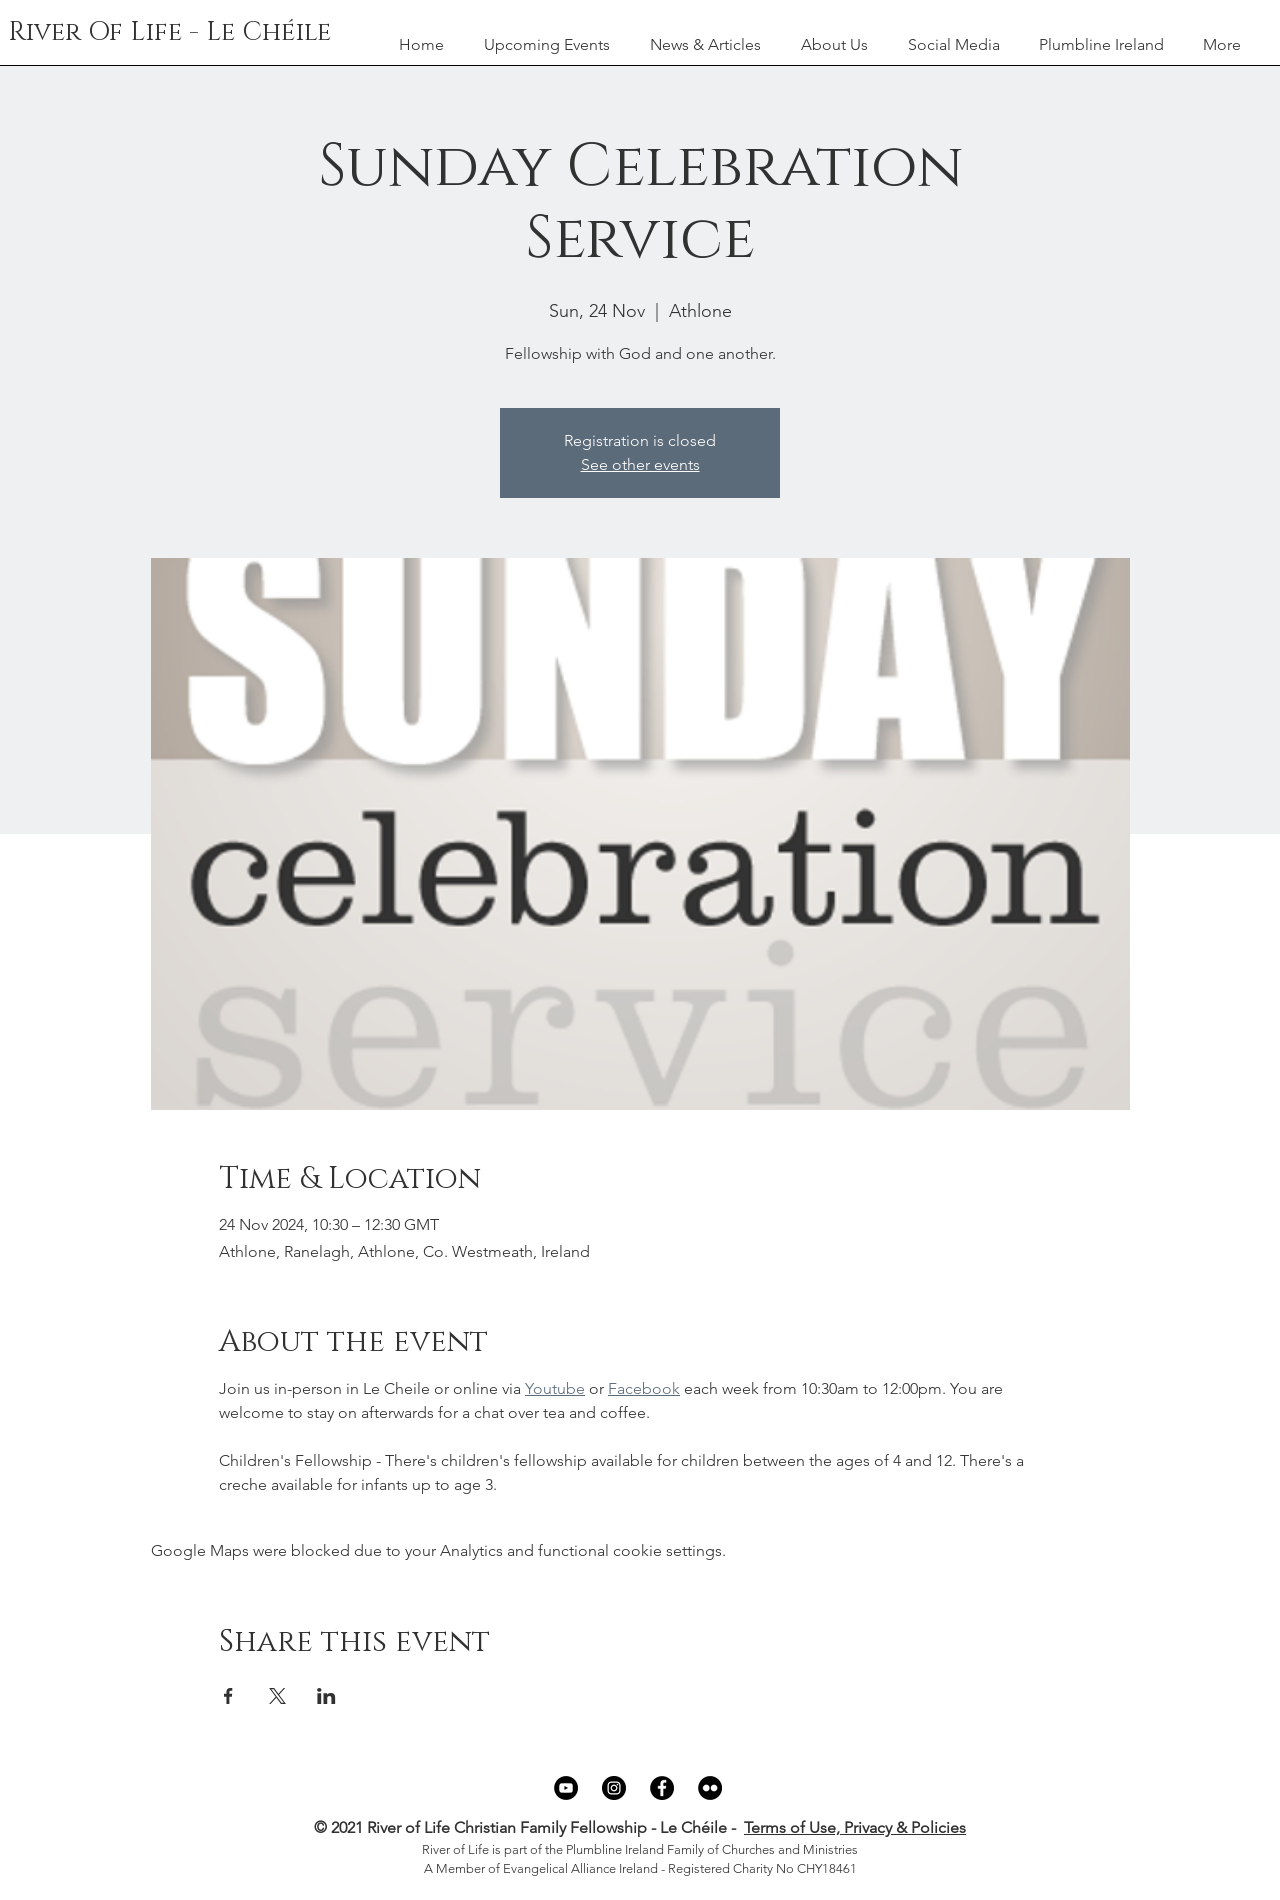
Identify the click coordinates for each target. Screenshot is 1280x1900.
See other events (640, 464)
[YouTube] (566, 1788)
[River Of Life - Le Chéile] (169, 33)
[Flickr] (710, 1788)
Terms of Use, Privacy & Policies (855, 1827)
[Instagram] (614, 1788)
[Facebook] (662, 1788)
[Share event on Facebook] (228, 1696)
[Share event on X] (277, 1696)
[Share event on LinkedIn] (326, 1696)
